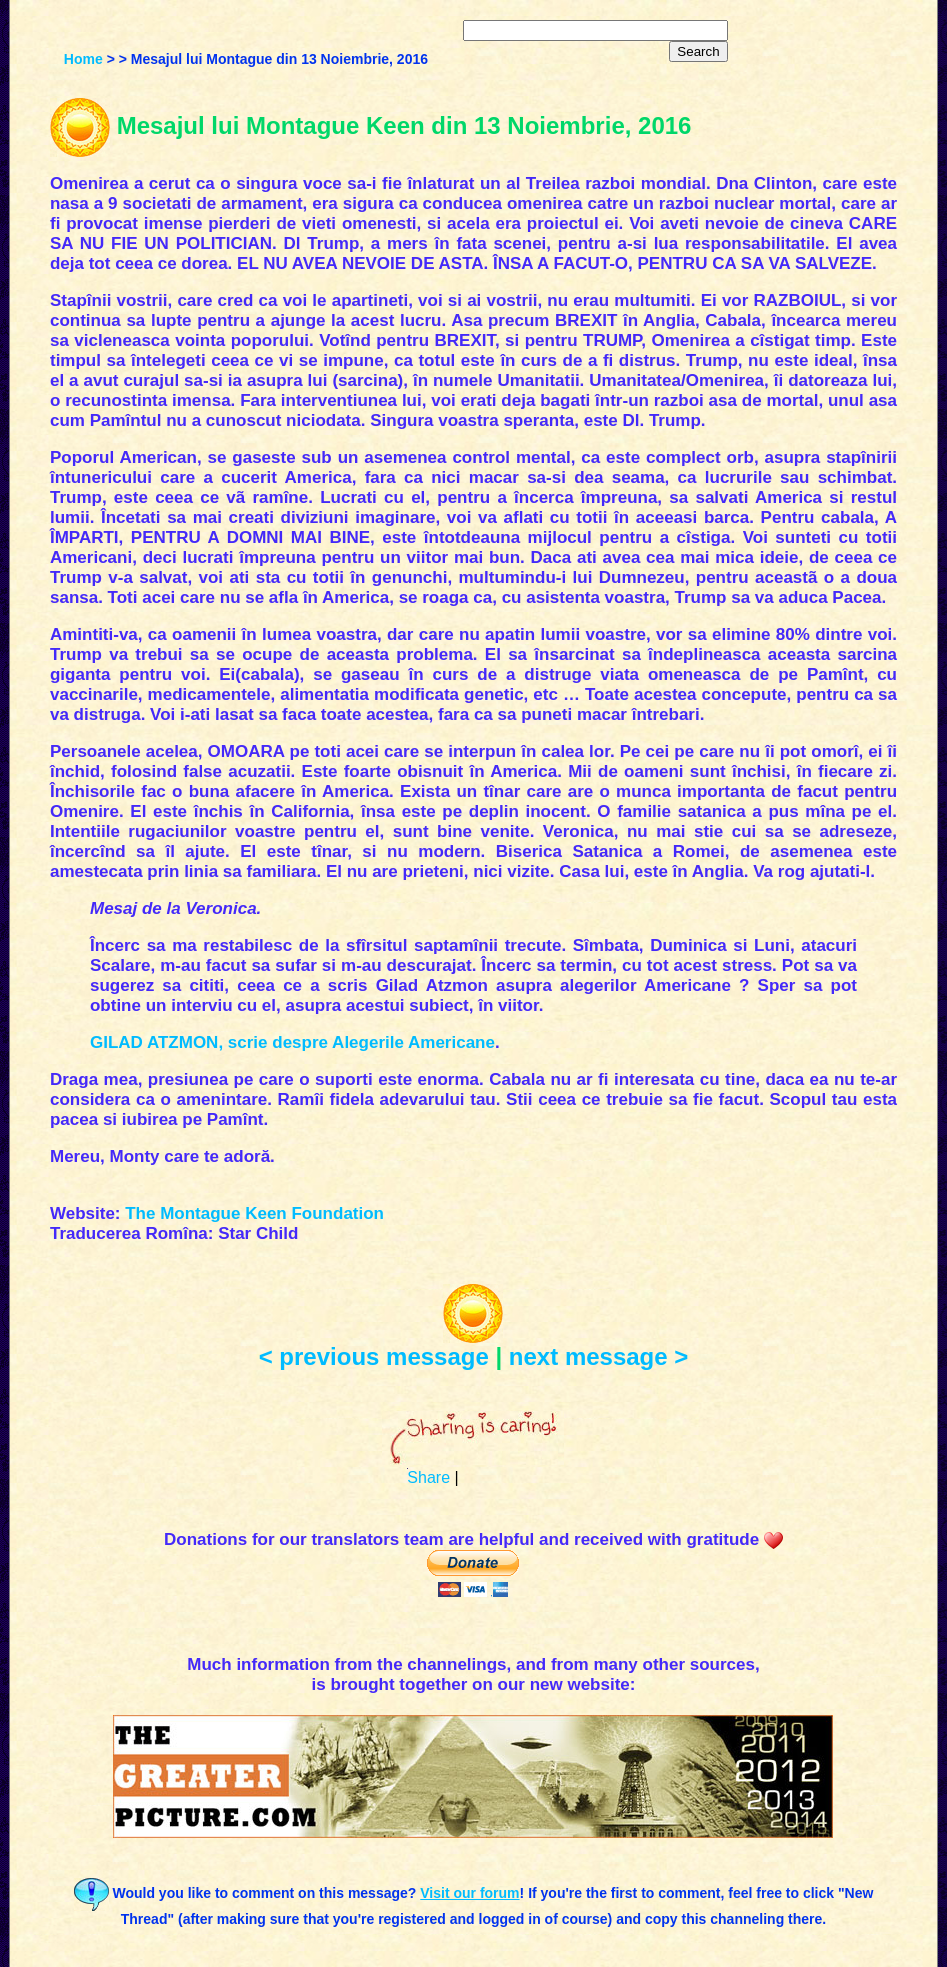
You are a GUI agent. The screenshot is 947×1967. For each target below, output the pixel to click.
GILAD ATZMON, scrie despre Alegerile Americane (292, 1042)
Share (428, 1477)
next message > (598, 1356)
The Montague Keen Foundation (254, 1213)
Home (83, 59)
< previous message (374, 1356)
